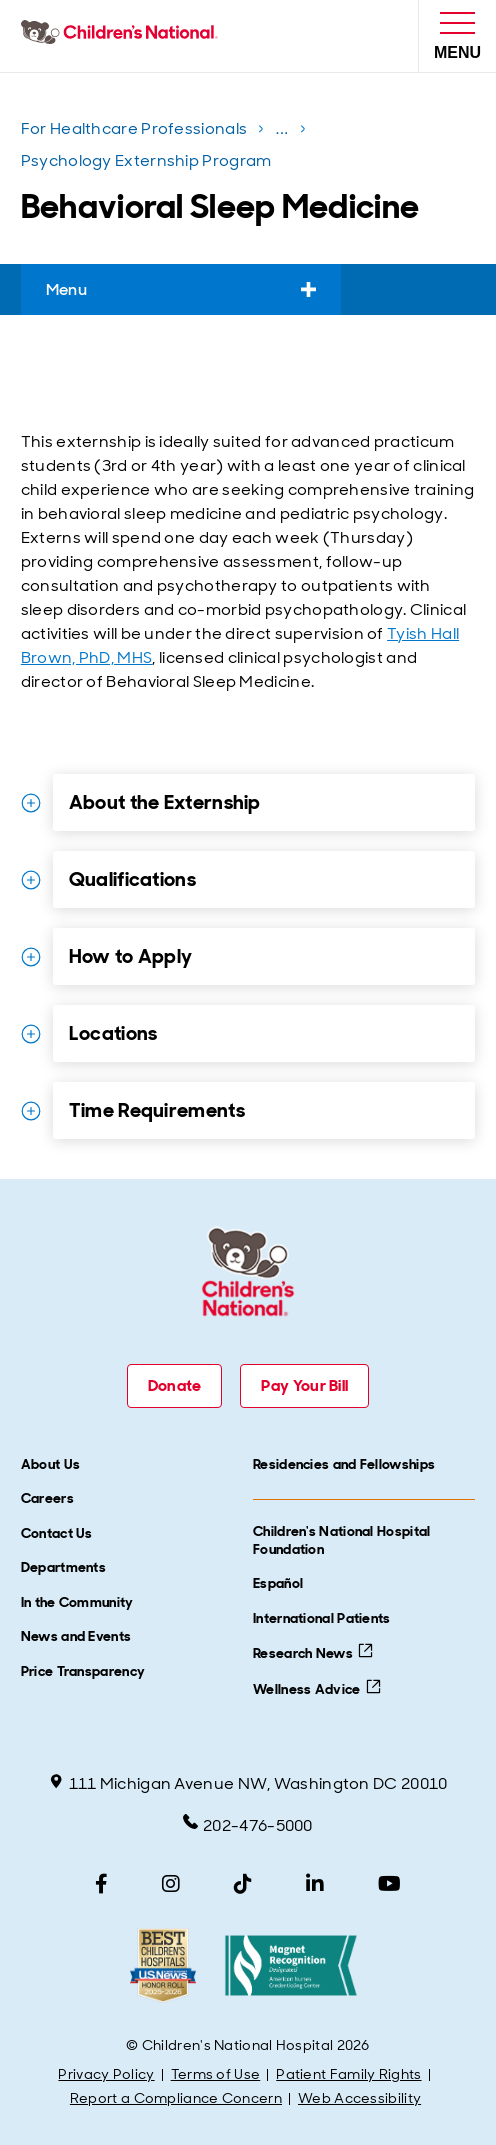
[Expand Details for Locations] (31, 1034)
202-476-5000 (248, 1825)
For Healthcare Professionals (134, 128)
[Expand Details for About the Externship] (31, 803)
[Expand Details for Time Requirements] (31, 1111)
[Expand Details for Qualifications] (31, 880)
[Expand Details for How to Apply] (31, 957)
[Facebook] (101, 1884)
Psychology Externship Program (146, 160)
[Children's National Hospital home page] (123, 36)
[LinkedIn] (315, 1884)
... (284, 132)
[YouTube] (389, 1884)
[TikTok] (243, 1884)
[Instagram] (171, 1884)
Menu (181, 289)
